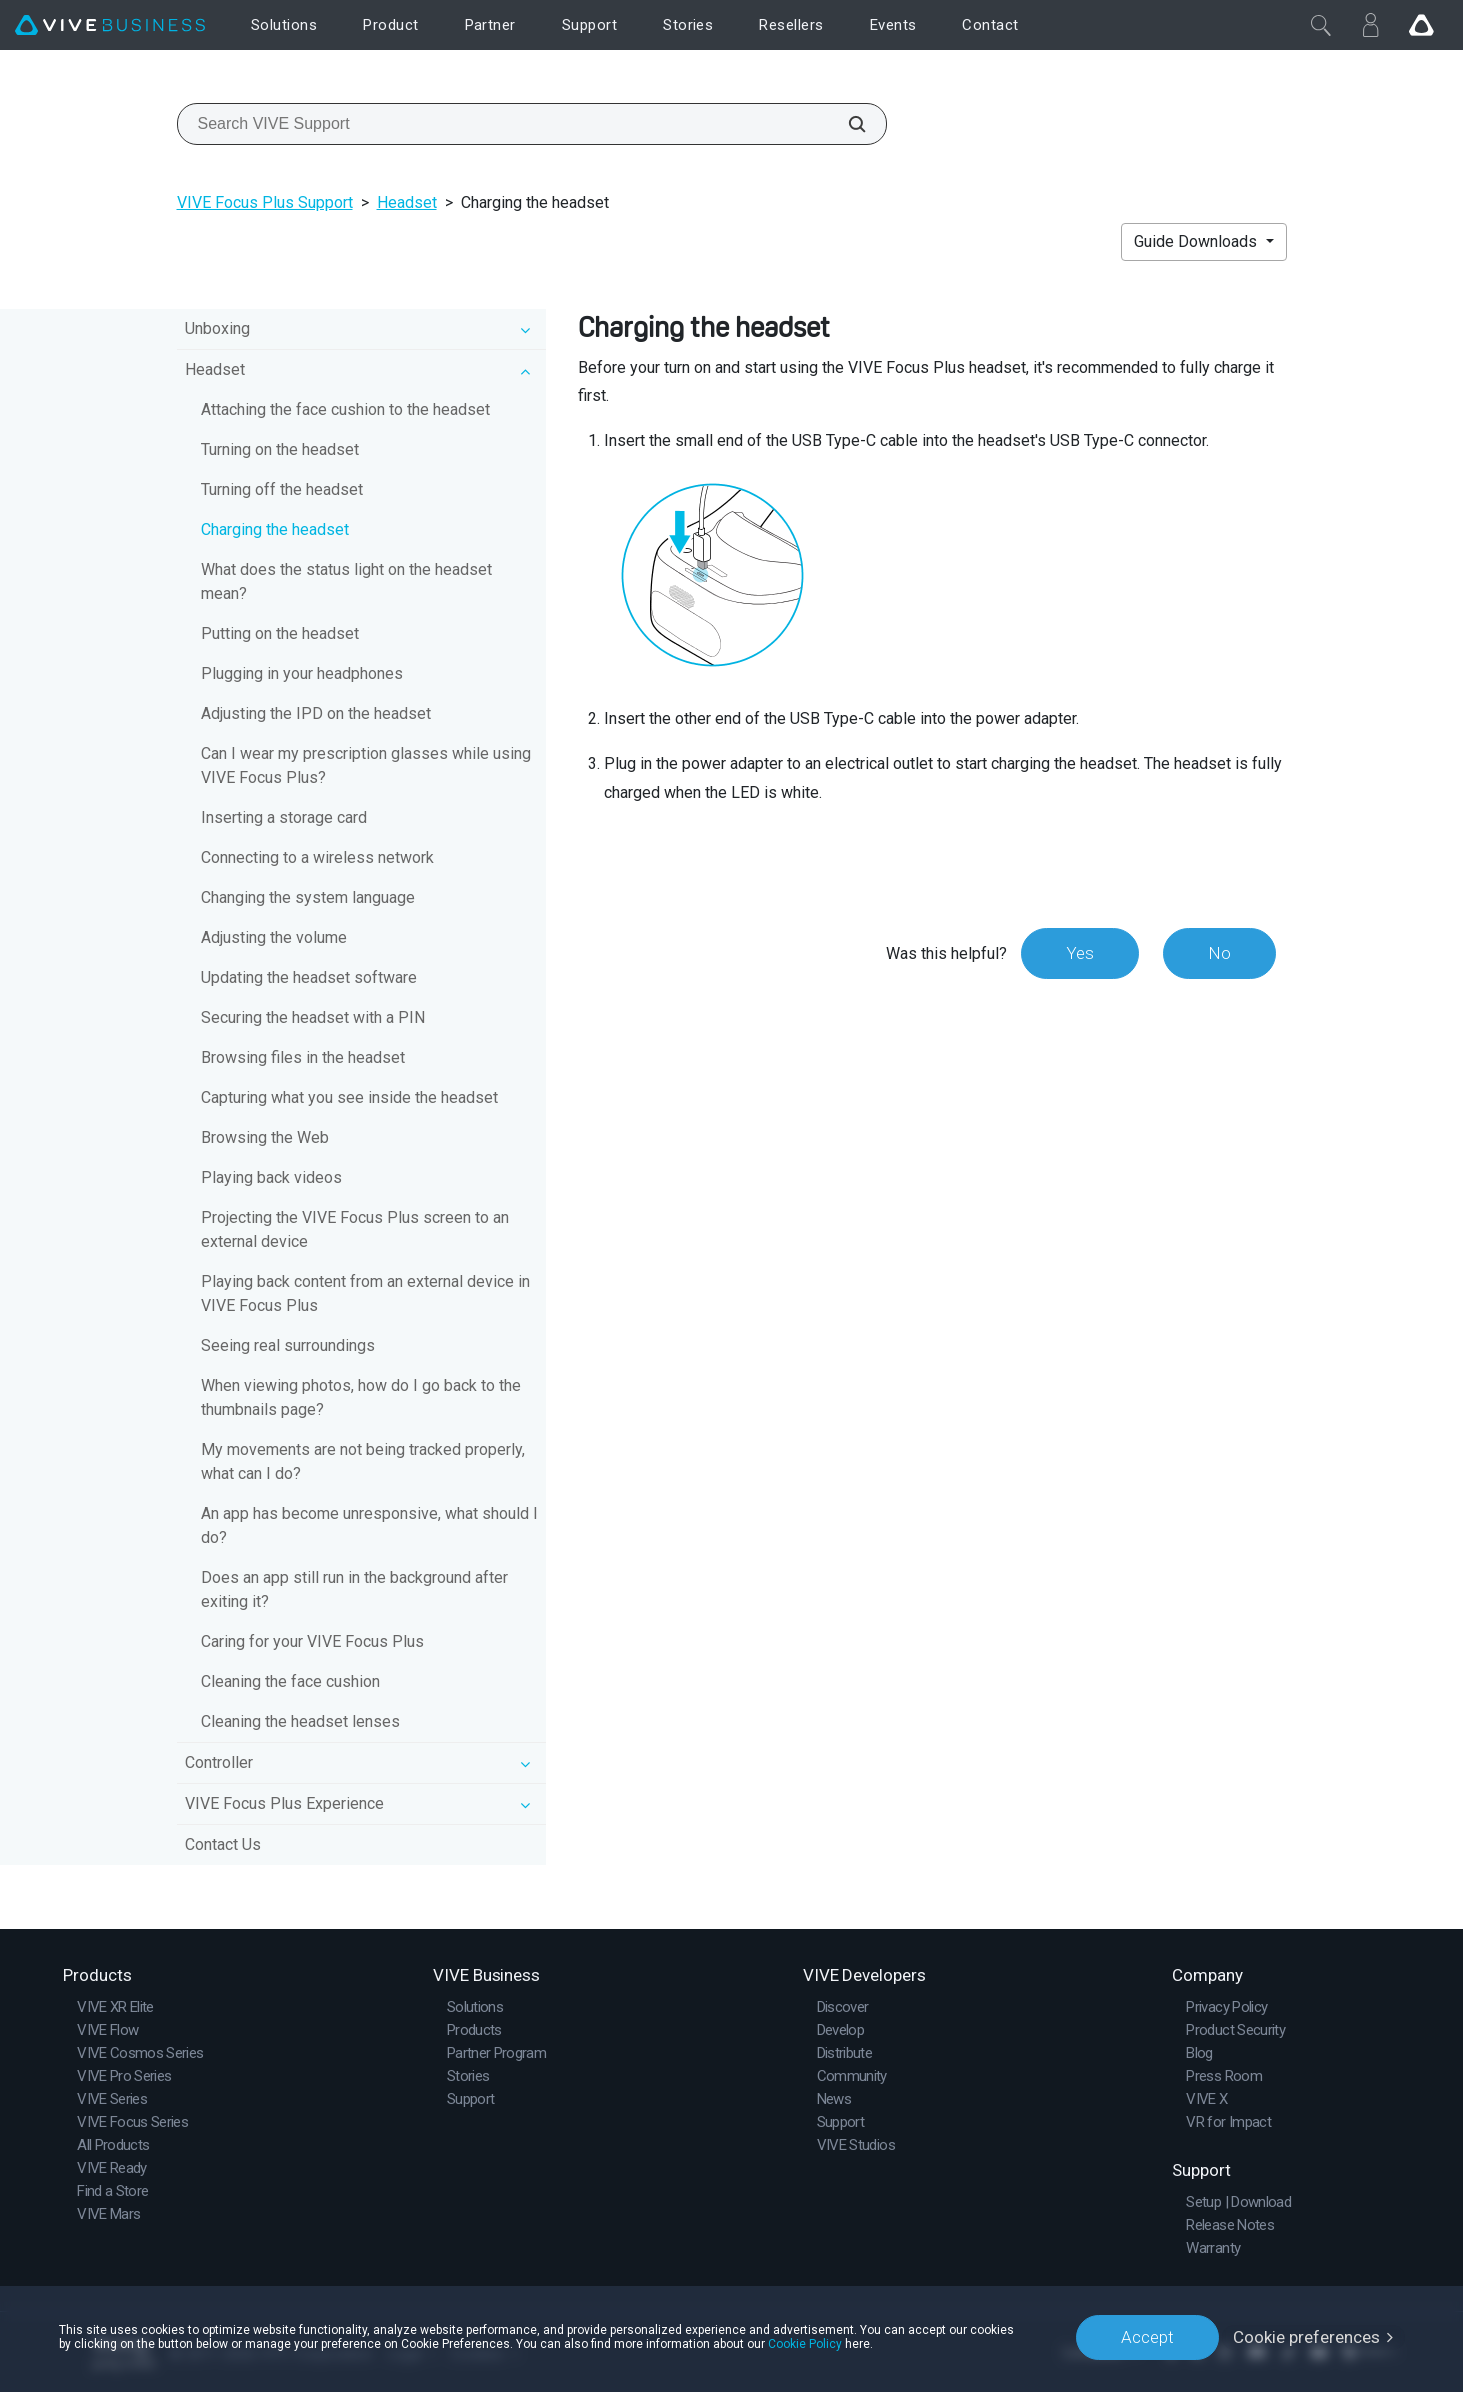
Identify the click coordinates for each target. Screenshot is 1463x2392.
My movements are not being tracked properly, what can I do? (363, 1461)
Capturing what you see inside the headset (349, 1097)
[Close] (1321, 25)
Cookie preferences (1306, 2337)
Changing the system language (308, 897)
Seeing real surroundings (288, 1345)
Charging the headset (275, 529)
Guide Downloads (1197, 241)
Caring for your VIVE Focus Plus (312, 1641)
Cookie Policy (805, 2344)
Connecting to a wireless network (317, 857)
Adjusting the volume (274, 937)
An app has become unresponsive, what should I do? (369, 1525)
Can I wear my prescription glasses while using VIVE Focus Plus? (366, 765)
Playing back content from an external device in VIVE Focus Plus (365, 1293)
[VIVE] (110, 25)
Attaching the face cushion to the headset (345, 409)
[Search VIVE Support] (846, 124)
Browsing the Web (265, 1137)
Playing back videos (271, 1177)
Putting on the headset (280, 633)
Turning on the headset (280, 449)
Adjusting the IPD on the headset (316, 713)
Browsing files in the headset (303, 1057)
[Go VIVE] (1421, 25)
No (1219, 953)
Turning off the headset (282, 489)
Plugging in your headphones (302, 673)
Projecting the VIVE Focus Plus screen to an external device (355, 1229)
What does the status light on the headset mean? (346, 581)
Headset (407, 202)
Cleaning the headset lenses (300, 1721)
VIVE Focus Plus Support (265, 202)
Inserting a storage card (284, 817)
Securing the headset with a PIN (313, 1017)
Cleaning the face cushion (290, 1681)
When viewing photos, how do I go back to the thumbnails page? (361, 1397)
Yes (1080, 953)
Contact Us (223, 1844)
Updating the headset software (309, 977)
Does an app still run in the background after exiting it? (354, 1589)
